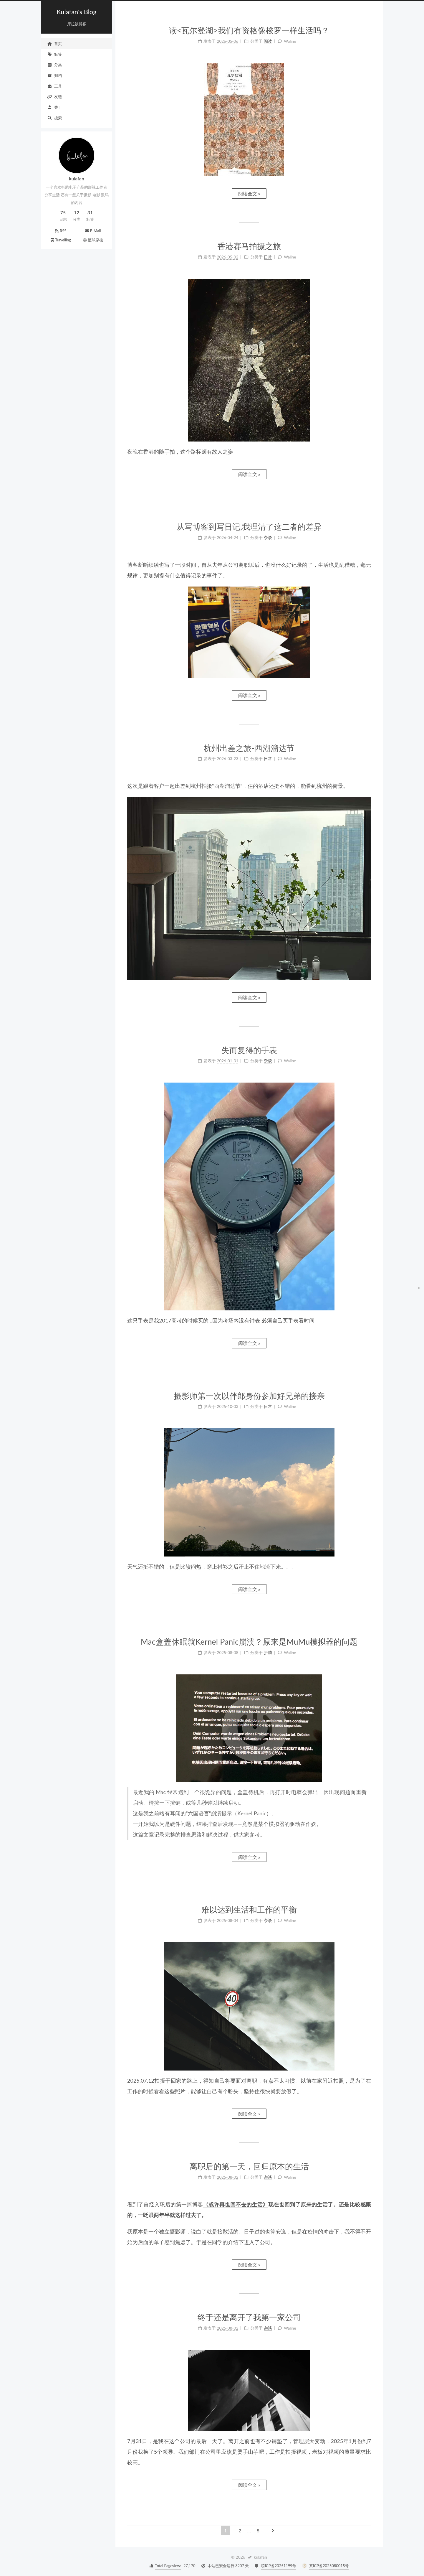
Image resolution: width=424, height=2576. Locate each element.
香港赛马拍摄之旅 (249, 246)
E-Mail (93, 230)
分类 (54, 64)
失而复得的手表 (249, 1050)
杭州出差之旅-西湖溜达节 (249, 748)
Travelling (60, 240)
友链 (54, 96)
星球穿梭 (92, 240)
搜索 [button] (54, 118)
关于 (54, 107)
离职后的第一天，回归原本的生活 (249, 2166)
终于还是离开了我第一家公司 (249, 2317)
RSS (60, 230)
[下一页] (272, 2530)
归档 (54, 75)
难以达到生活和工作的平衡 (249, 1909)
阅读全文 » (249, 193)
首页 (54, 43)
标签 (54, 54)
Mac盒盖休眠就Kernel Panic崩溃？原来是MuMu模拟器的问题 (249, 1641)
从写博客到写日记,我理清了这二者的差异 (249, 526)
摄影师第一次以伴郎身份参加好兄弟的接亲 (249, 1396)
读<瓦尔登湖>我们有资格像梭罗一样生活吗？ (249, 30)
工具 (54, 86)
